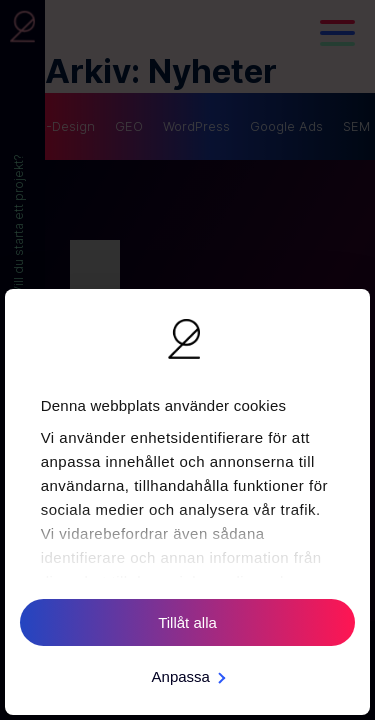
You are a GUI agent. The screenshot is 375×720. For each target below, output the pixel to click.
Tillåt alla (187, 622)
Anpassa (188, 676)
